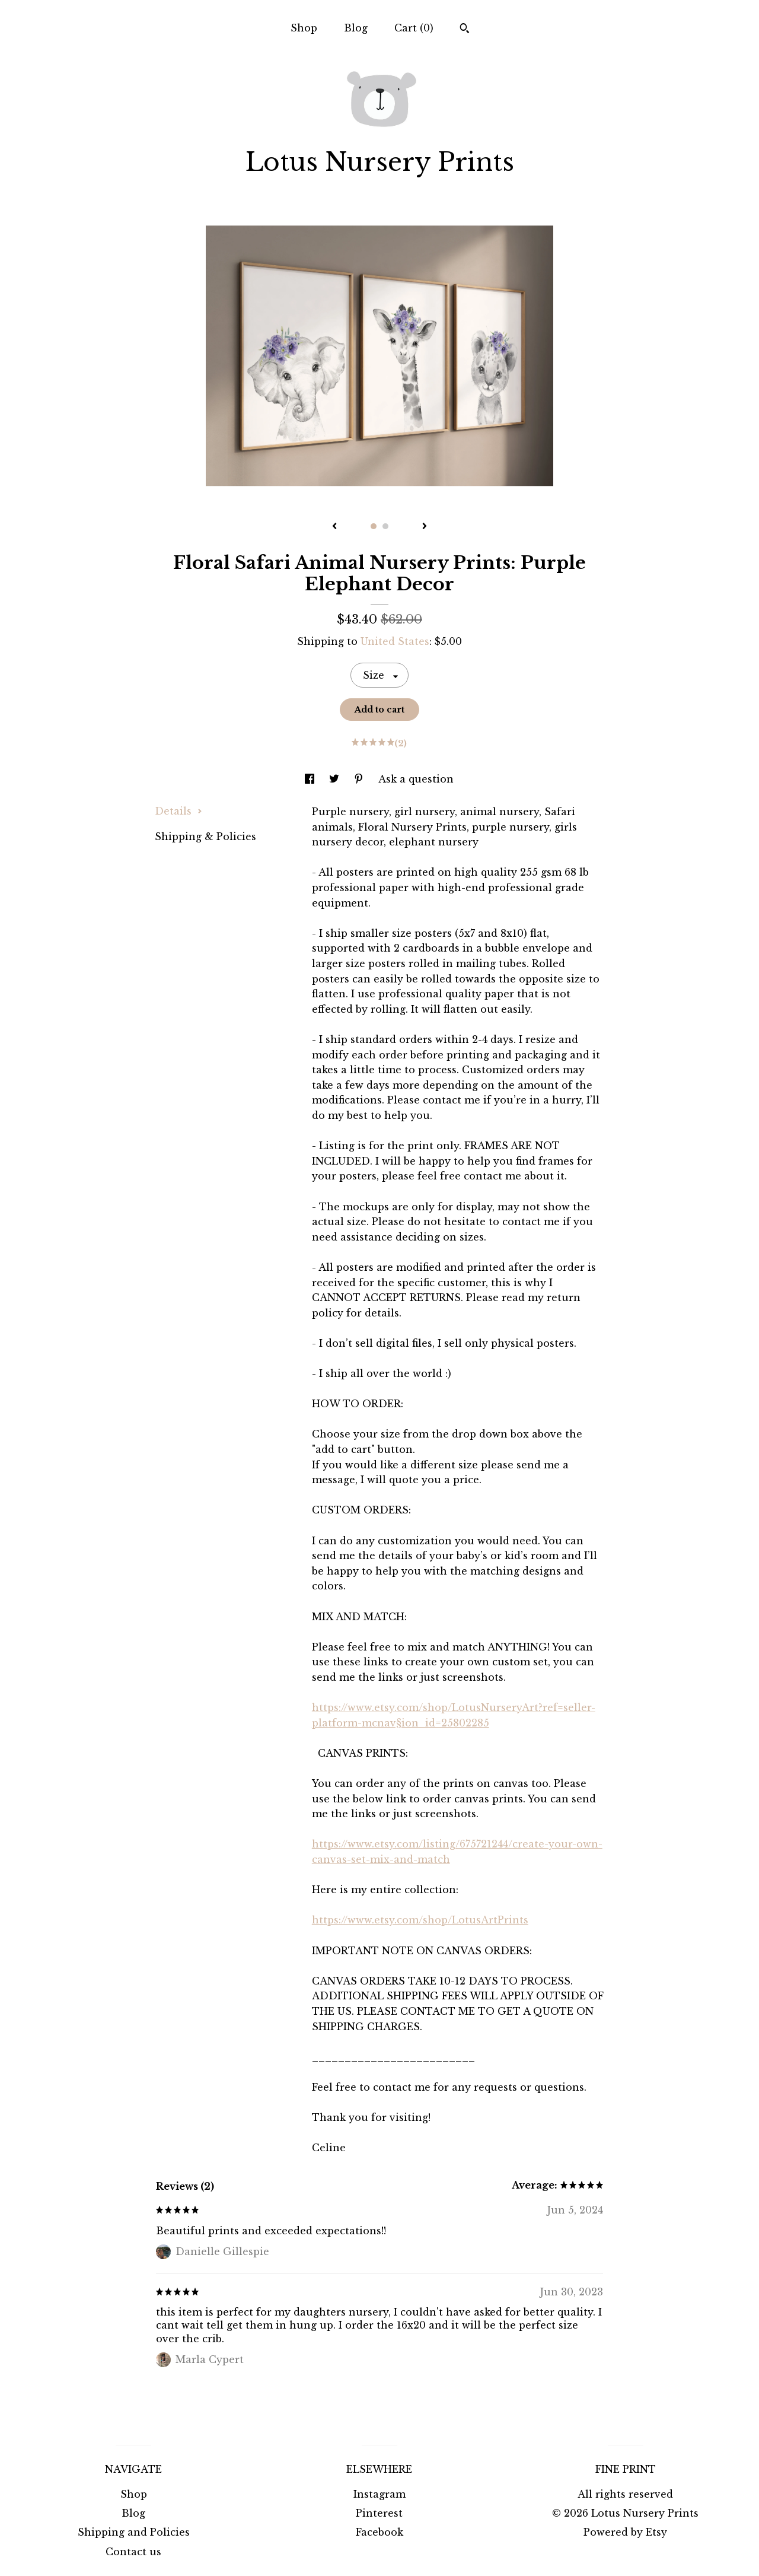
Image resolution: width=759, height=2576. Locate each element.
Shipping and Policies (134, 2532)
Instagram (379, 2494)
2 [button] (385, 526)
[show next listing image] (425, 527)
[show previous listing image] (334, 527)
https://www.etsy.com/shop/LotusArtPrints (420, 1920)
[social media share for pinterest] (360, 779)
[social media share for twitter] (335, 779)
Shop (304, 28)
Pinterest (379, 2513)
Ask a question (416, 779)
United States (395, 641)
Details (178, 811)
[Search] (464, 29)
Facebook (379, 2532)
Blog (356, 28)
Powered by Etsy (625, 2532)
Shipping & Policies (205, 836)
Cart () (413, 28)
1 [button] (374, 526)
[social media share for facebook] (311, 779)
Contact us (133, 2552)
